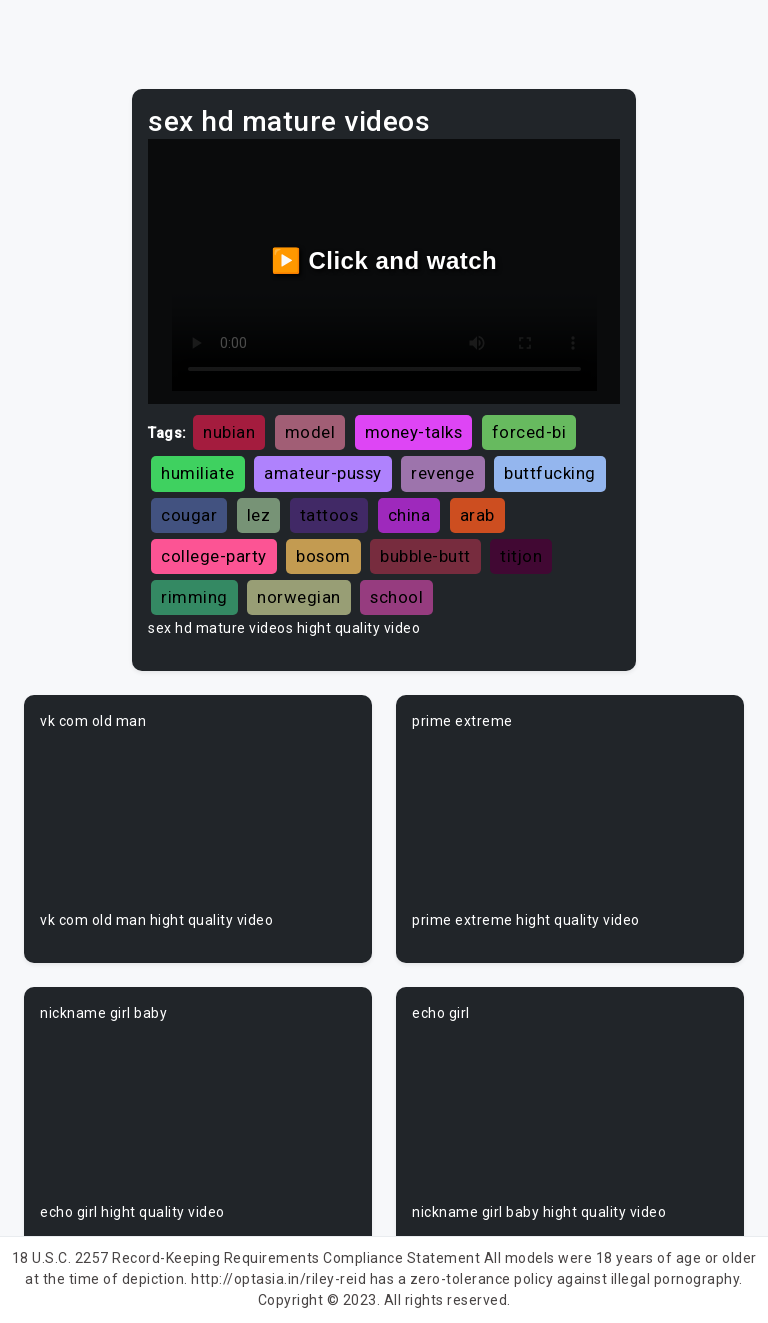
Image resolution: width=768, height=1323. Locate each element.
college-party (214, 556)
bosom (323, 556)
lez (259, 515)
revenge (443, 473)
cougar (189, 515)
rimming (194, 597)
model (310, 432)
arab (477, 515)
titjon (521, 556)
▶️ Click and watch (384, 260)
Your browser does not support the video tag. (198, 821)
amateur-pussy (323, 473)
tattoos (329, 515)
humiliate (198, 473)
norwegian (299, 597)
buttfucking (550, 473)
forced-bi (529, 432)
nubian (229, 432)
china (409, 515)
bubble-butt (425, 556)
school (396, 597)
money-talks (414, 432)
